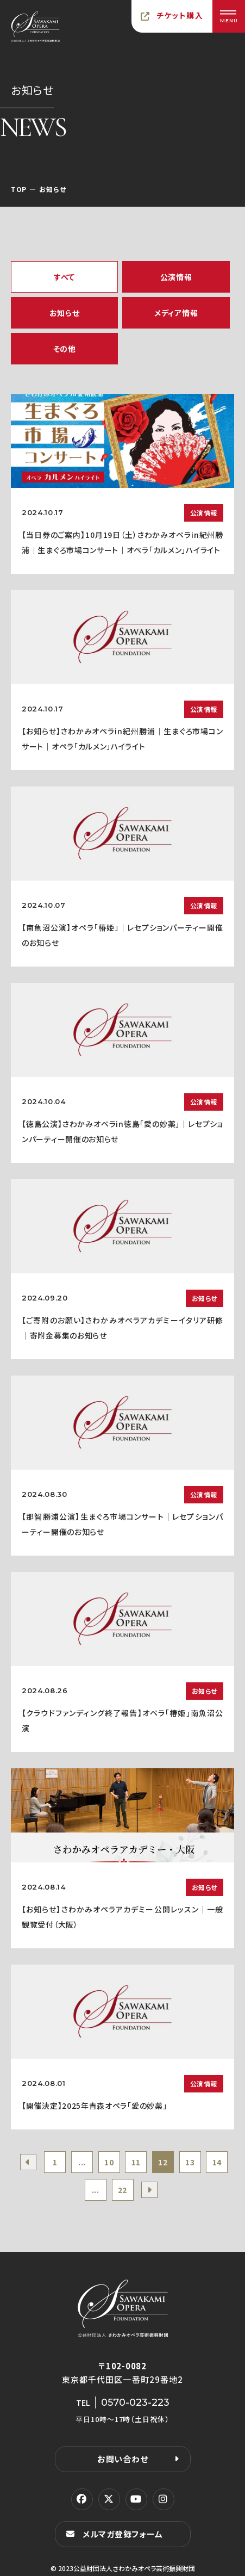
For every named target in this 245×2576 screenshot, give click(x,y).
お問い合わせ (122, 2458)
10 (109, 2162)
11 (136, 2162)
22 (122, 2189)
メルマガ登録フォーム (123, 2534)
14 (217, 2162)
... (82, 2162)
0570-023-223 (135, 2402)
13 (189, 2162)
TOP (19, 189)
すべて (64, 276)
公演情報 (176, 276)
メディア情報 (176, 312)
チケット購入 (179, 15)
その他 (64, 348)
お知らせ (64, 312)
